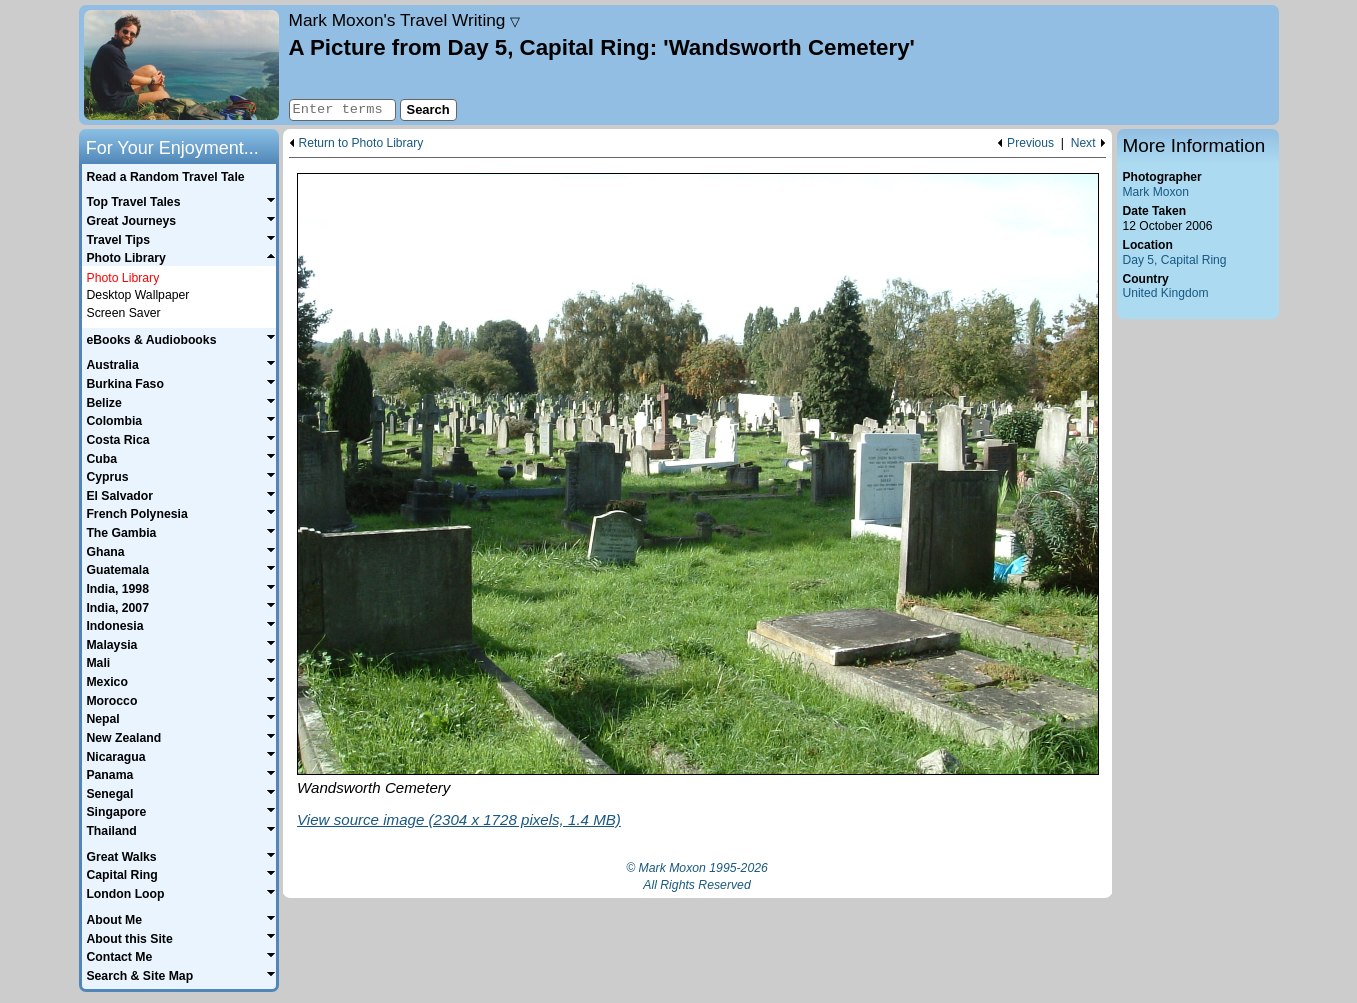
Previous (1030, 143)
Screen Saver (124, 313)
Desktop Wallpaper (138, 295)
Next (1083, 143)
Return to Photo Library (361, 143)
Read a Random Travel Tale (165, 177)
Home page (181, 65)
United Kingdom (1166, 293)
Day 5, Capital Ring (1175, 260)
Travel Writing (405, 20)
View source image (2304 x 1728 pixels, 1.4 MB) (459, 819)
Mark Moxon (1156, 192)
